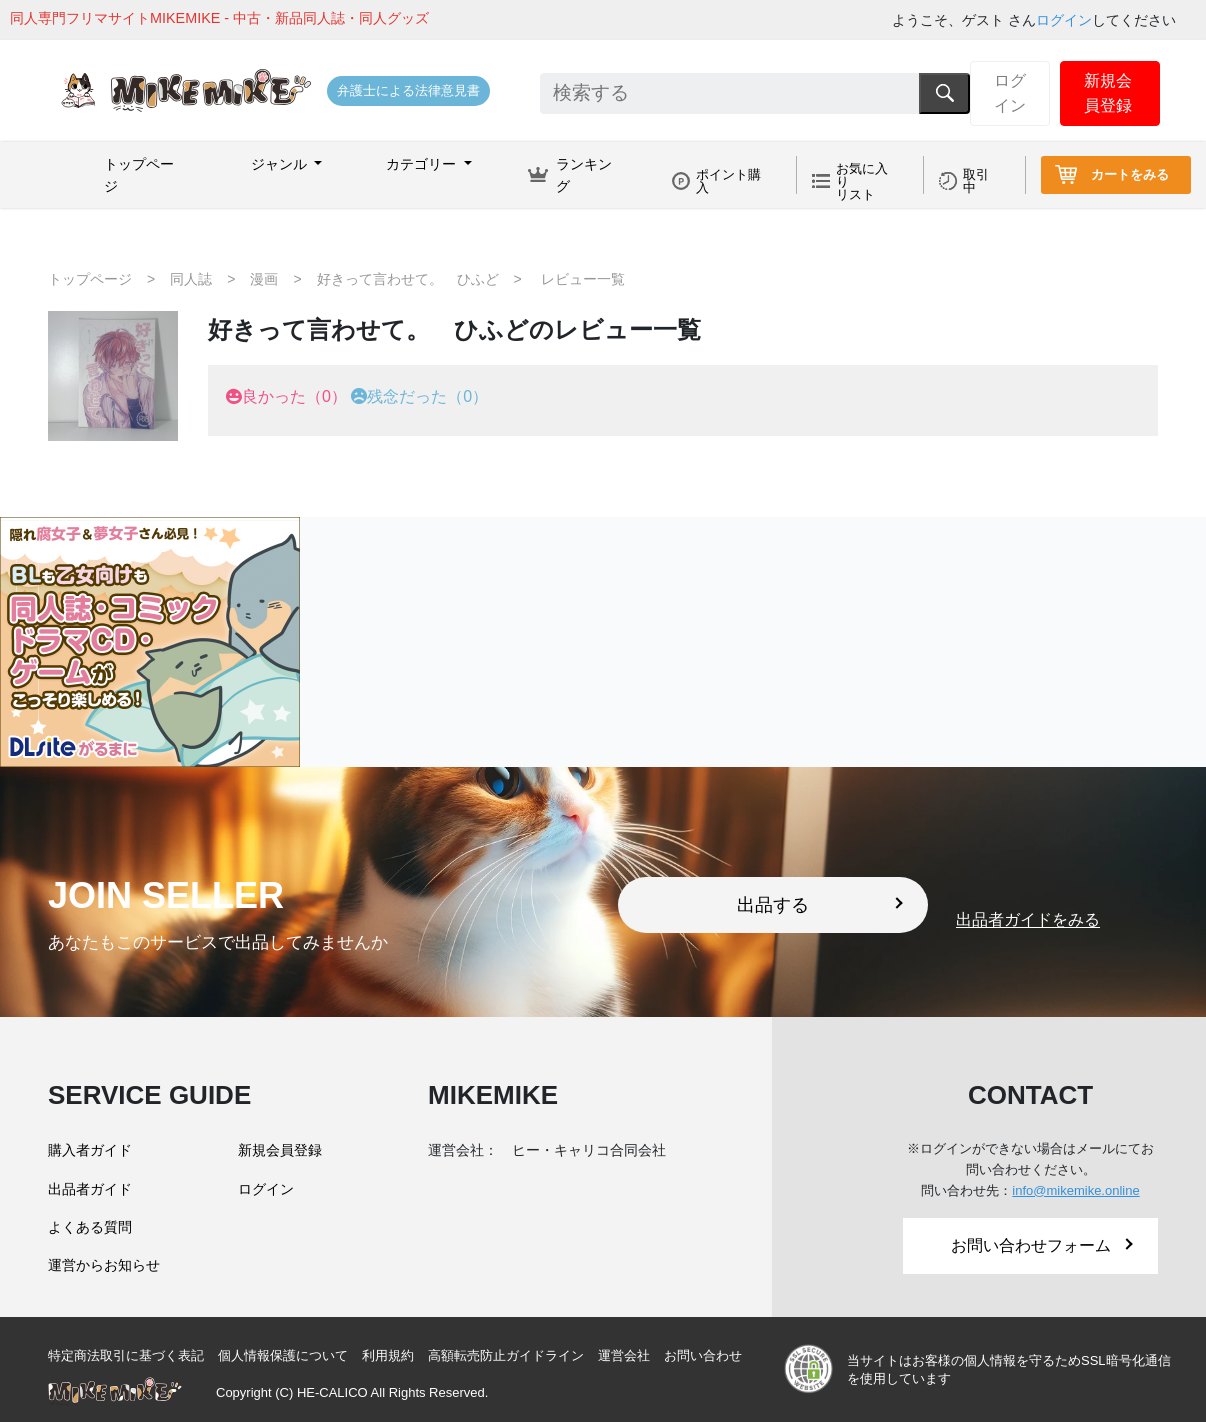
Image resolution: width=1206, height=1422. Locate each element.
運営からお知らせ (104, 1265)
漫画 (264, 279)
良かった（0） (294, 396)
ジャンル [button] (281, 164)
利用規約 (388, 1355)
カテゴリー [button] (423, 164)
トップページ (139, 175)
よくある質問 (90, 1227)
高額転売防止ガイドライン (506, 1355)
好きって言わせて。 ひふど (408, 279)
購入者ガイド (90, 1150)
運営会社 (624, 1355)
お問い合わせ (703, 1355)
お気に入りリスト (862, 181)
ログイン (1064, 20)
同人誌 (191, 279)
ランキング (584, 175)
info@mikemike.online (1075, 1190)
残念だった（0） (427, 396)
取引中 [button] (976, 181)
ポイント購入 (728, 181)
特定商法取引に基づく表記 (126, 1355)
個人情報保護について (283, 1355)
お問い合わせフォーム (1042, 1245)
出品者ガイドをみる (1028, 920)
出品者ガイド (90, 1189)
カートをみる (1130, 174)
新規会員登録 (1108, 93)
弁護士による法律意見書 (408, 90)
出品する (820, 905)
